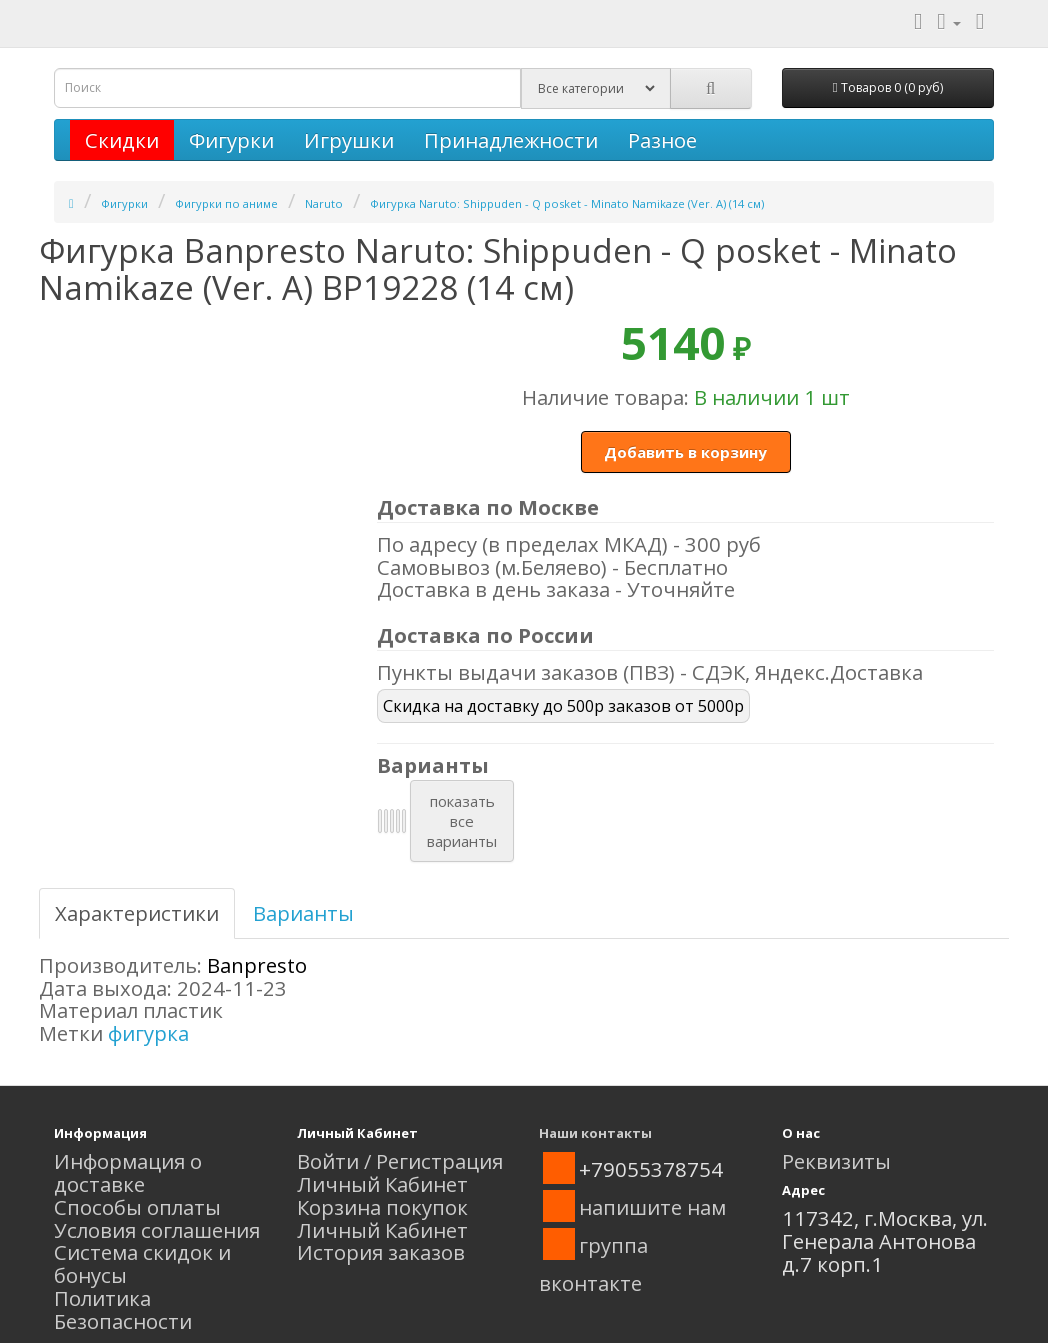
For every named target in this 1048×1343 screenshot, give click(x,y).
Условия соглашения (157, 1230)
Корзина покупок (382, 1207)
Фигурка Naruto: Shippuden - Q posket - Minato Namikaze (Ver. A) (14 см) (567, 203)
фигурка (148, 1033)
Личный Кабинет (382, 1184)
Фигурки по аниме (226, 203)
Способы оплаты (137, 1207)
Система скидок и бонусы (142, 1263)
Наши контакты (595, 1133)
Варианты (303, 913)
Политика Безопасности (123, 1309)
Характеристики (137, 913)
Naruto (324, 203)
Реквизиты (836, 1161)
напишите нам (652, 1207)
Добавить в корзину (685, 452)
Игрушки (349, 140)
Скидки (122, 140)
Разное (662, 140)
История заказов (381, 1252)
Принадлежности (511, 140)
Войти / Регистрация (400, 1161)
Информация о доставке (128, 1172)
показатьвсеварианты (462, 821)
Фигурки (231, 140)
